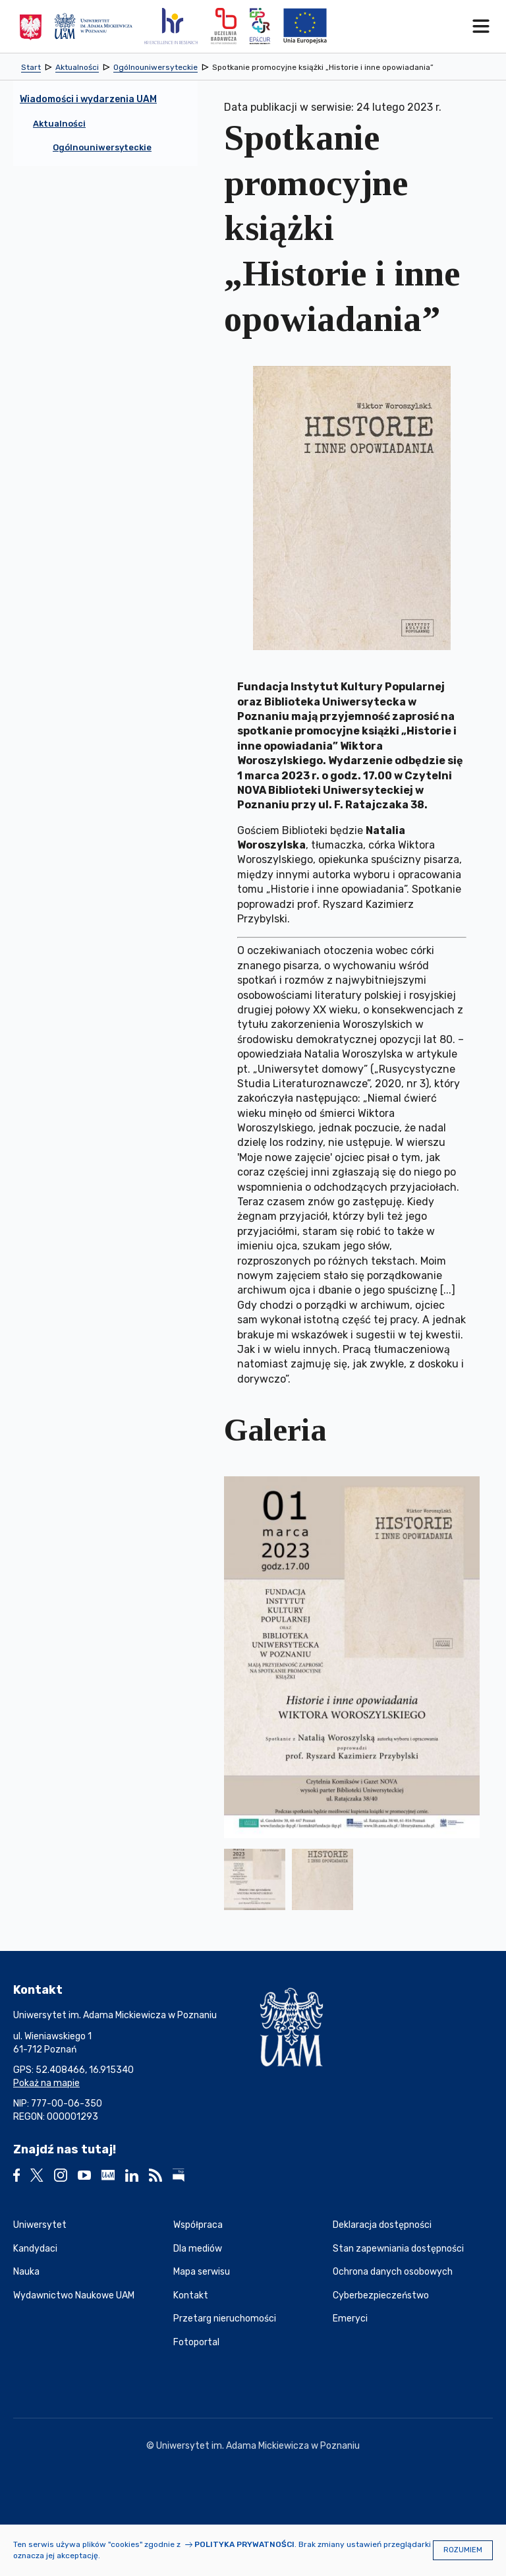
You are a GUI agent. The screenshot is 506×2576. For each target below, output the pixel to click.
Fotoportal (196, 2342)
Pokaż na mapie (46, 2083)
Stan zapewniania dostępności (398, 2248)
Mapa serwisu (201, 2271)
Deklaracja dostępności (382, 2225)
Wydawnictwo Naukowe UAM (73, 2295)
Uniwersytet (40, 2225)
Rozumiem (462, 2550)
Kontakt (190, 2295)
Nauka (26, 2271)
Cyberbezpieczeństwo (381, 2295)
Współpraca (198, 2225)
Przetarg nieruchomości (224, 2318)
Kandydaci (35, 2248)
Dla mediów (197, 2248)
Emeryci (350, 2318)
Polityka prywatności (244, 2544)
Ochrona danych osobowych (393, 2271)
